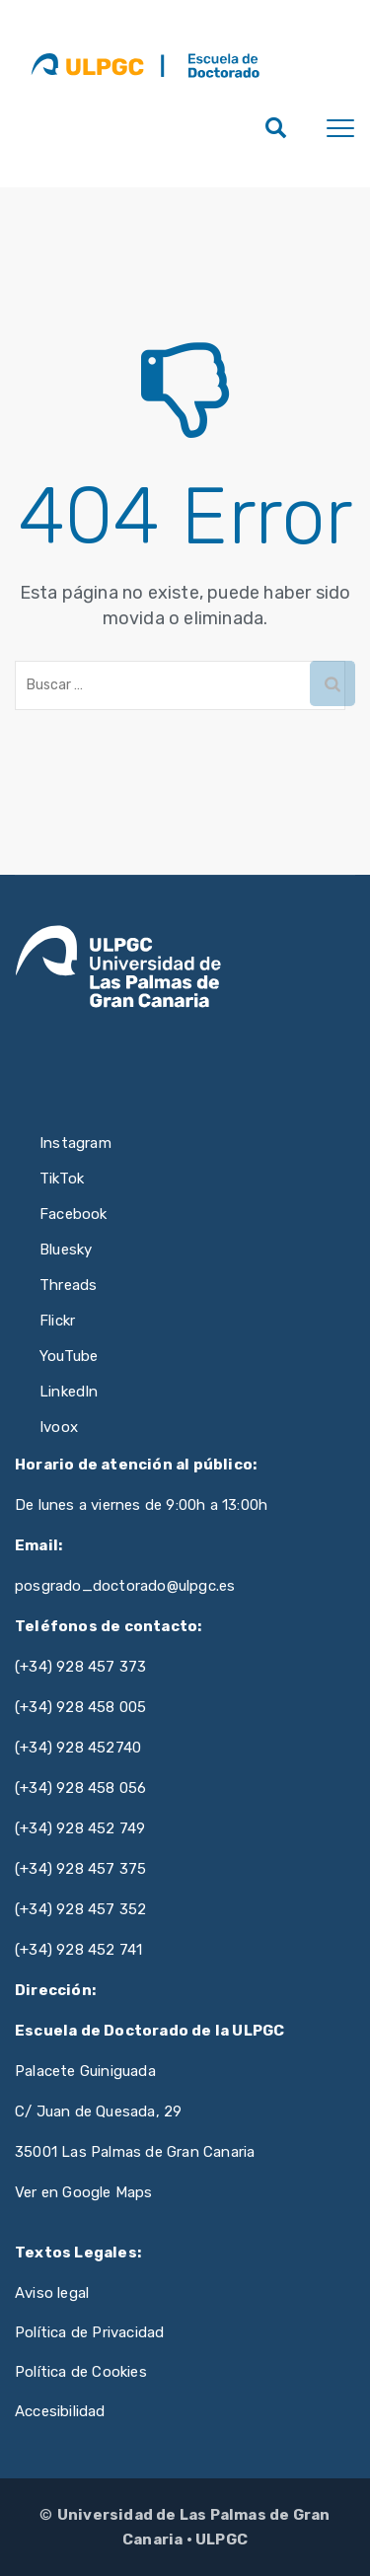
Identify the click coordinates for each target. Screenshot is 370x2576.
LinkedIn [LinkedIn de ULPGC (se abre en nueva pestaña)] (69, 1391)
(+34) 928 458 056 (80, 1788)
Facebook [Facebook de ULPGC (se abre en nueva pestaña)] (73, 1214)
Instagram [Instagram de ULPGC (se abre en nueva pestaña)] (75, 1143)
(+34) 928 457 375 (80, 1869)
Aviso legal (52, 2293)
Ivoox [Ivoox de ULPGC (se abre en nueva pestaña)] (58, 1427)
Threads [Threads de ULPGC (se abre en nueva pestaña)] (68, 1285)
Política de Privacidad (89, 2332)
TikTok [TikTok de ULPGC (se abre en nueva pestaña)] (61, 1178)
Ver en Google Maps (84, 2192)
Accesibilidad (60, 2411)
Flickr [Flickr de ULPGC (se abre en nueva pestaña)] (57, 1320)
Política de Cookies (81, 2372)
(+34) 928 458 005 (80, 1707)
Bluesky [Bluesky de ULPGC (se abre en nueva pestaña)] (65, 1249)
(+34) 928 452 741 (78, 1950)
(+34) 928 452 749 (80, 1828)
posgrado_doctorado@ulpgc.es (125, 1586)
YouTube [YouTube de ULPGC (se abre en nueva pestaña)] (68, 1356)
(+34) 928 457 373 (80, 1667)
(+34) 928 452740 (78, 1747)
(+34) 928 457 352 (80, 1909)
